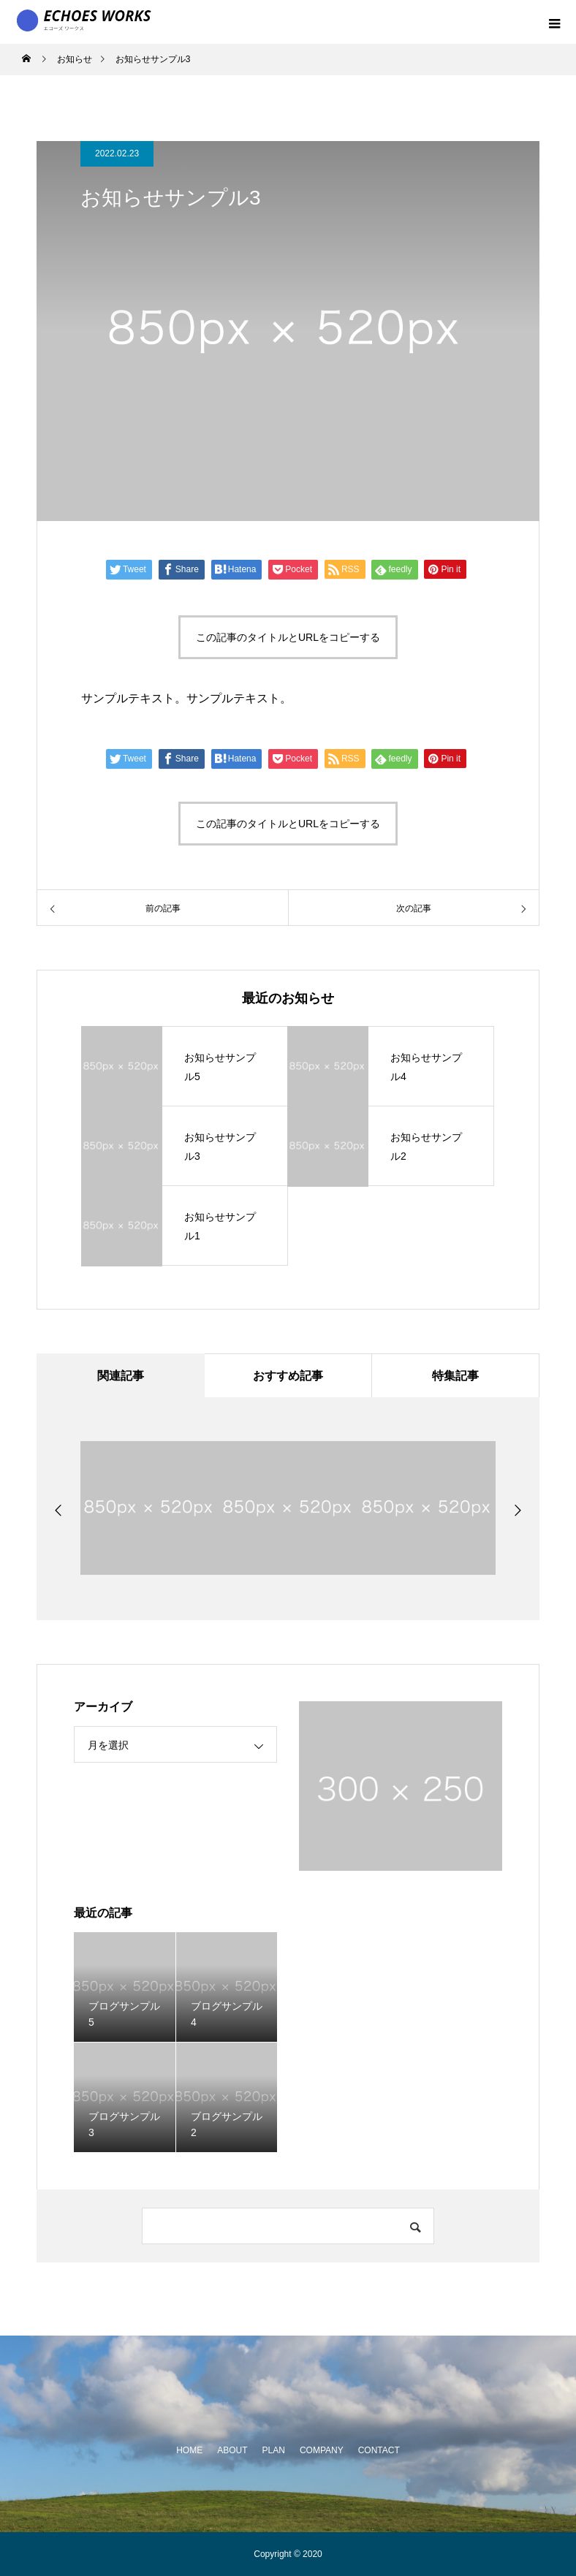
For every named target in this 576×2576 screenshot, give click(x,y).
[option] (149, 1508)
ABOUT (232, 2450)
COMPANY (322, 2450)
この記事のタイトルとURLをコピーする (288, 637)
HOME (189, 2450)
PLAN (273, 2450)
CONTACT (379, 2450)
